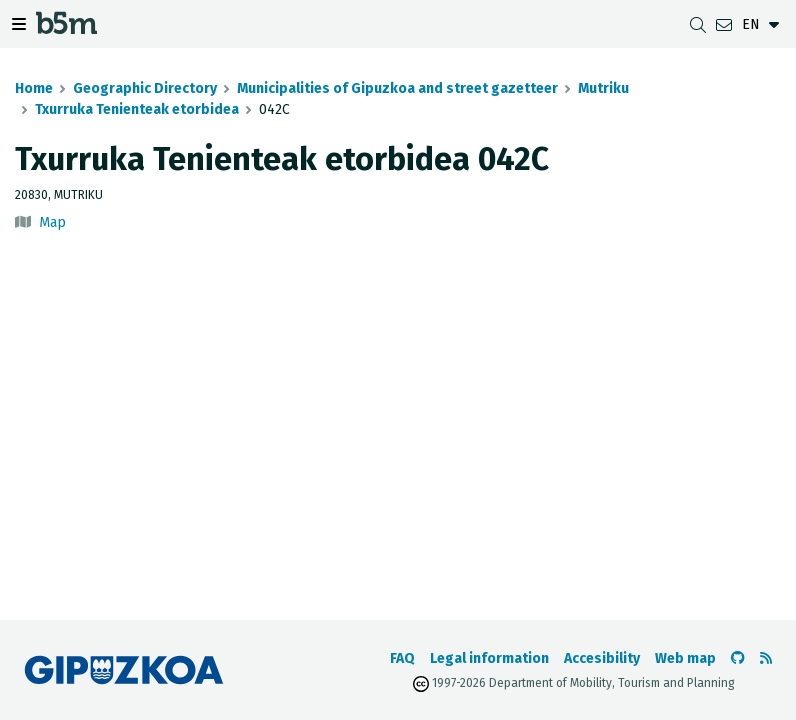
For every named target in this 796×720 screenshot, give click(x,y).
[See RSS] (766, 658)
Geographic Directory (145, 88)
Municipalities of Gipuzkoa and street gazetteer (397, 88)
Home (34, 88)
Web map (685, 658)
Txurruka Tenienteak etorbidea (137, 109)
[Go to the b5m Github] (738, 658)
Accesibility (602, 658)
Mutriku (603, 88)
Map (52, 222)
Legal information (489, 658)
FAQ (402, 658)
